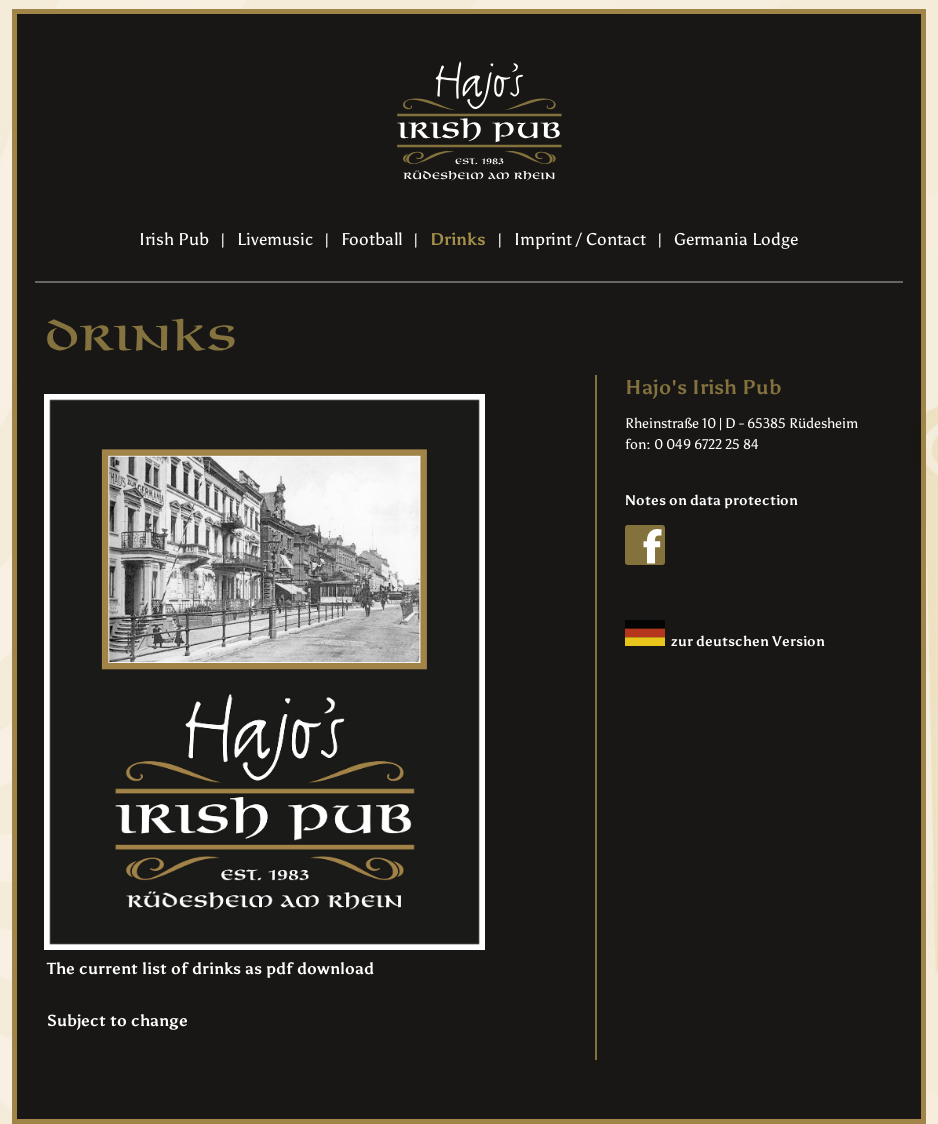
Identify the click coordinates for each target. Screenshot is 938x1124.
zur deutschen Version (725, 641)
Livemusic (275, 239)
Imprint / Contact (580, 239)
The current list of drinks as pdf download (210, 968)
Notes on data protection (711, 500)
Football (371, 239)
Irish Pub (174, 239)
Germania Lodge (736, 239)
